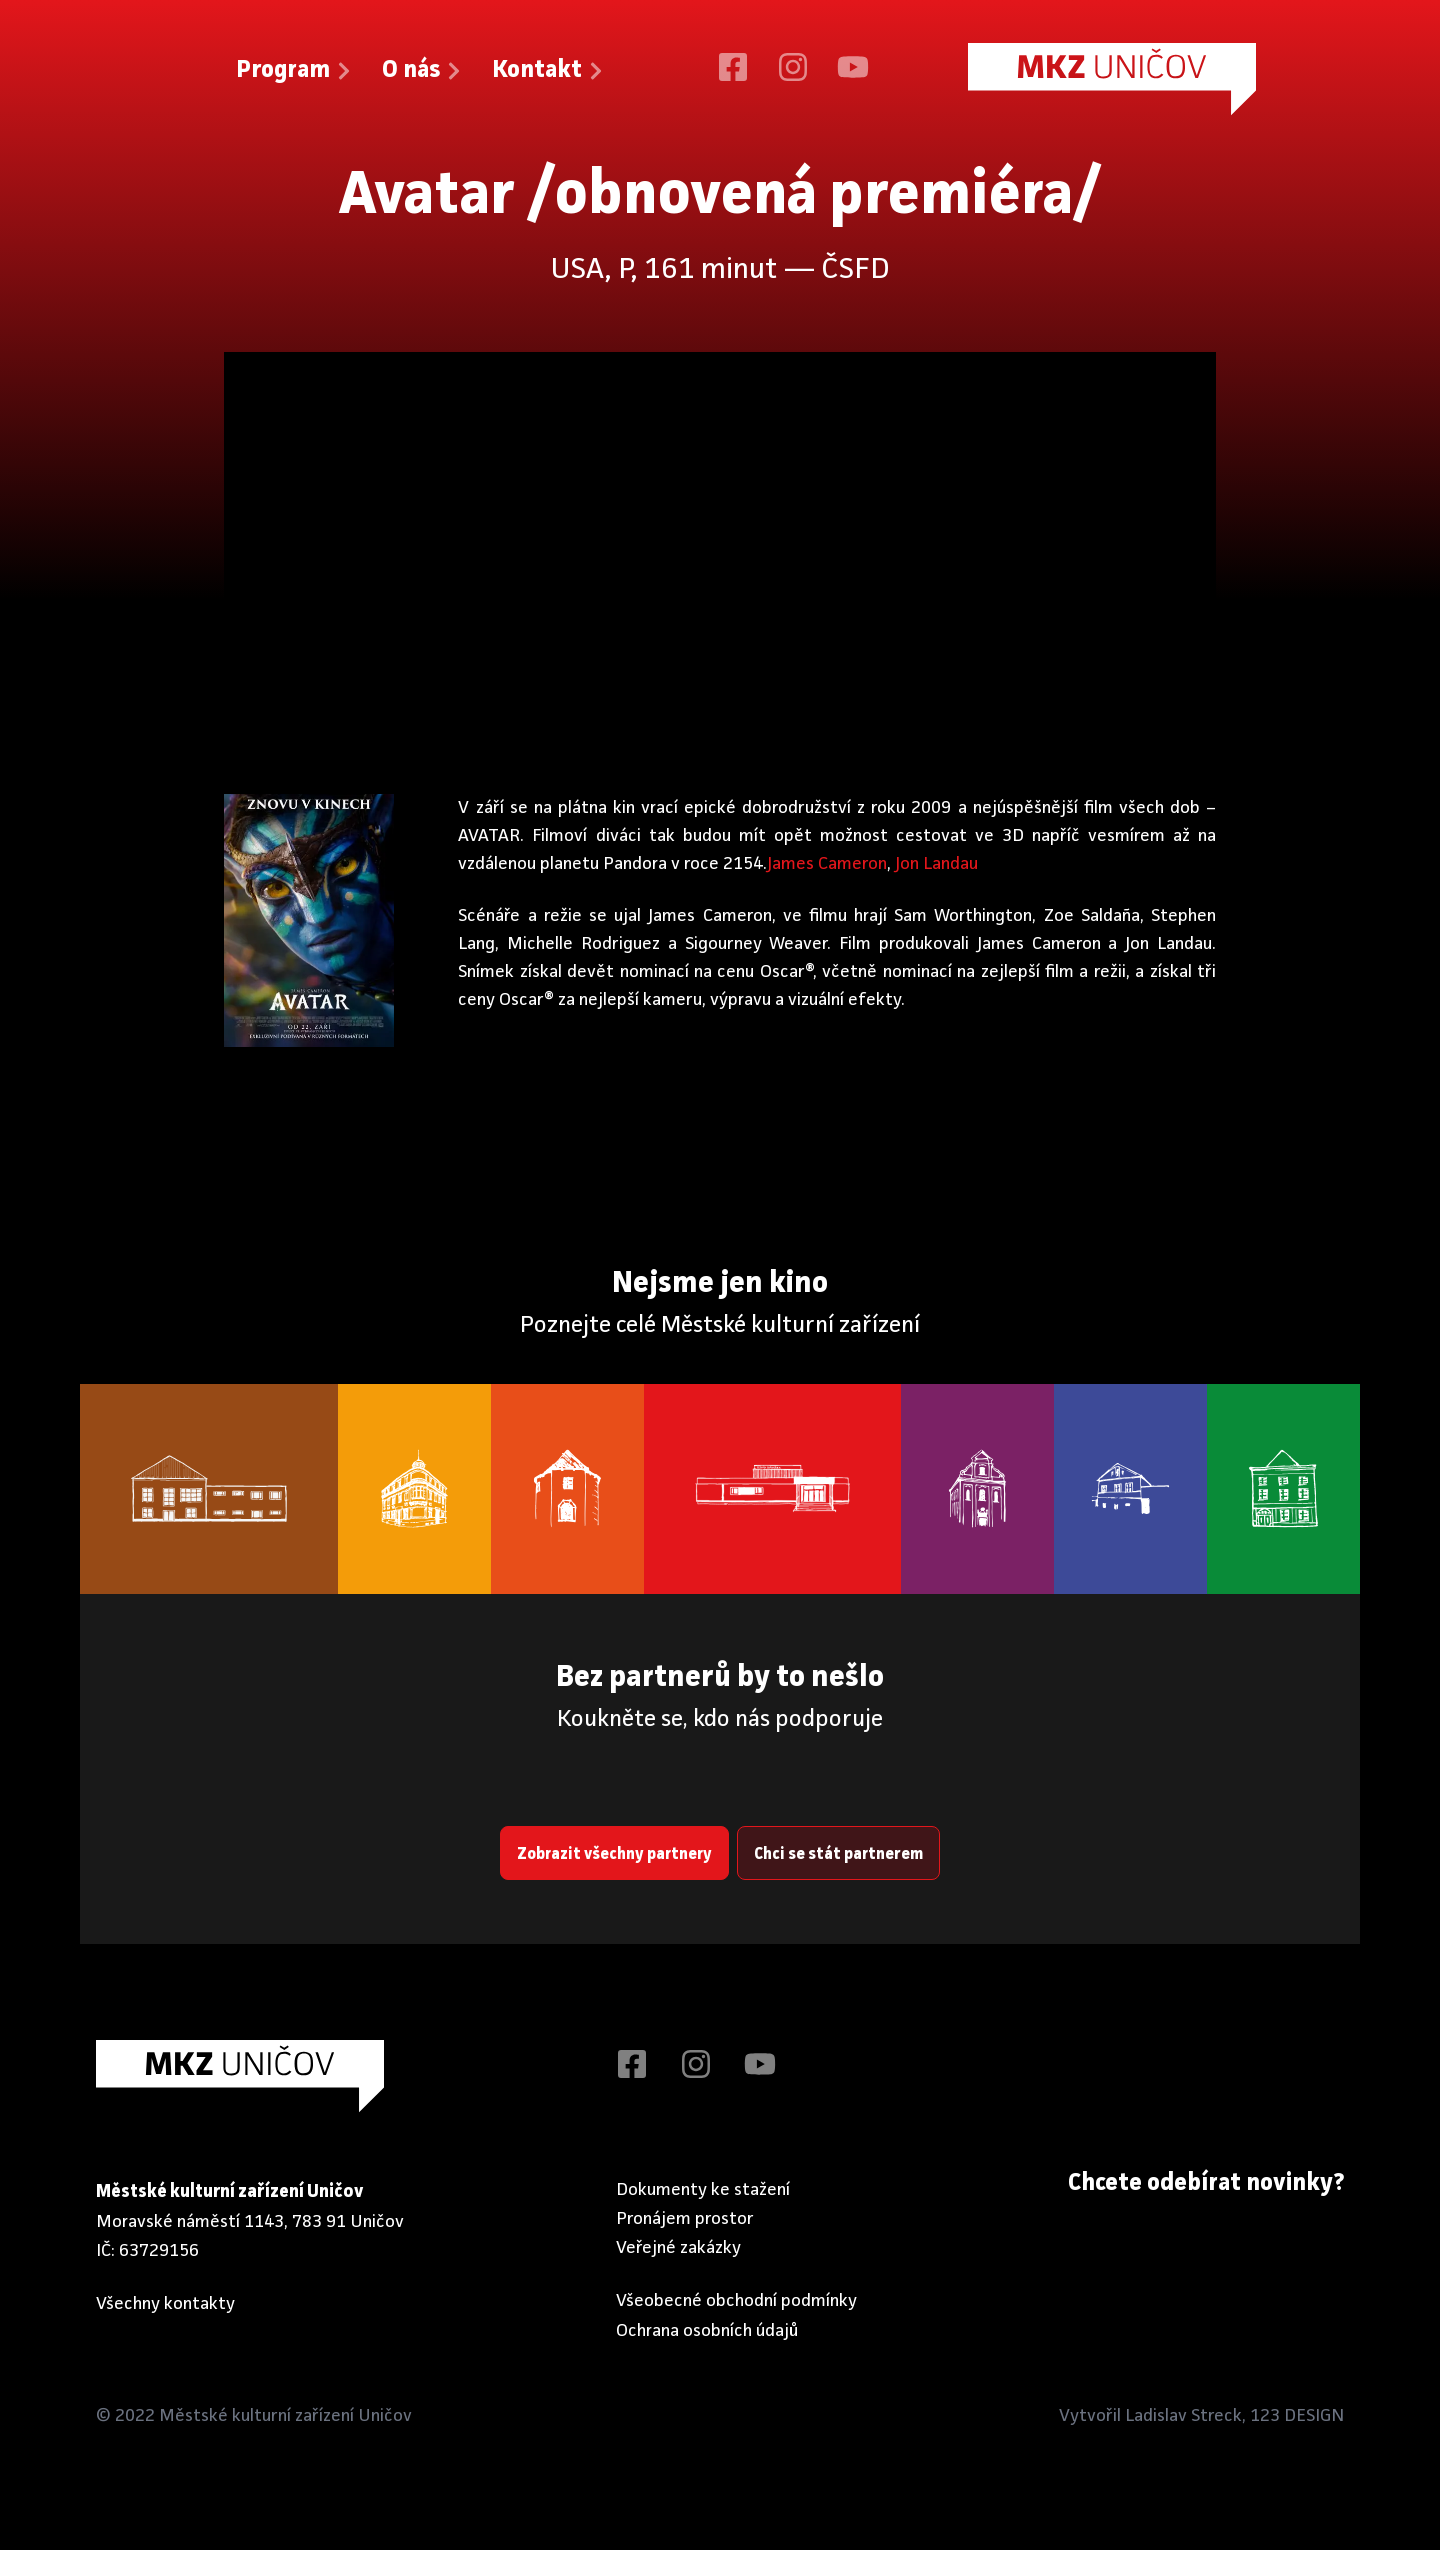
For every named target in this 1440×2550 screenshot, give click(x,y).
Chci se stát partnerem (838, 1854)
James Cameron (827, 864)
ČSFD (855, 270)
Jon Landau (936, 864)
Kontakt (549, 71)
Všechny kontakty (165, 2304)
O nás (423, 71)
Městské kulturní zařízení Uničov (285, 2416)
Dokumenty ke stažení (703, 2189)
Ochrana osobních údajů (707, 2330)
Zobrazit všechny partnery (614, 1854)
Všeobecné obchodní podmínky (736, 2301)
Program (295, 71)
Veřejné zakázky (678, 2248)
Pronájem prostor (685, 2219)
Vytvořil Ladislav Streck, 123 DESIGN (1201, 2416)
